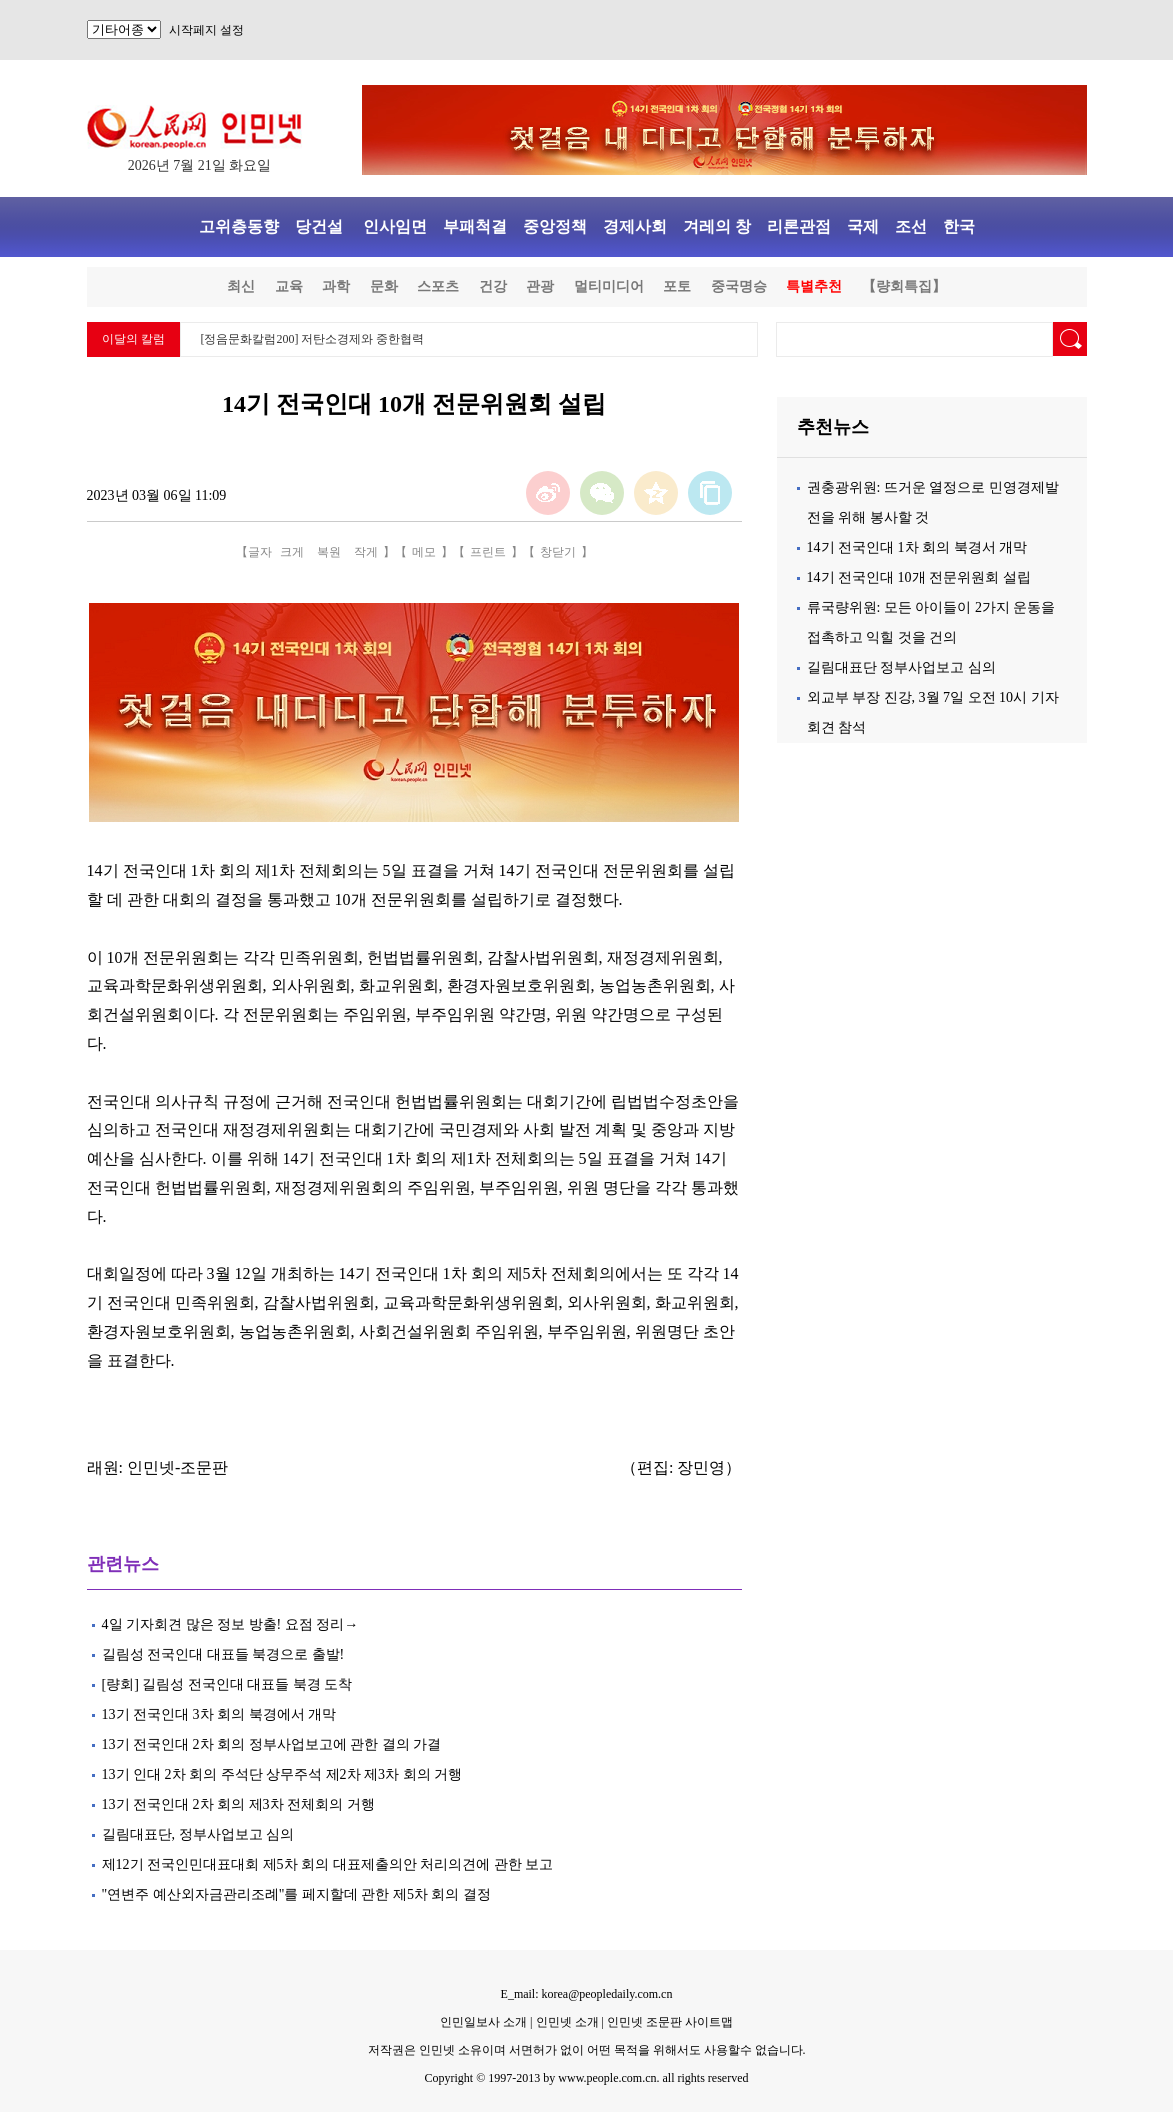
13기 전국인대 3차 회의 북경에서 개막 (219, 1714)
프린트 (488, 552)
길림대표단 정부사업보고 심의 (901, 667)
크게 (292, 552)
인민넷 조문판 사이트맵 (670, 2022)
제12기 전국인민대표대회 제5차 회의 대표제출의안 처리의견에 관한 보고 (328, 1864)
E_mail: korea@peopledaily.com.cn (587, 1994)
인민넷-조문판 (177, 1467)
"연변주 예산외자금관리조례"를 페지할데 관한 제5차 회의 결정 (298, 1894)
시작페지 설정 (206, 30)
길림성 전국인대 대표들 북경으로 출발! (225, 1654)
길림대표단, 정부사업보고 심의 (198, 1834)
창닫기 (558, 552)
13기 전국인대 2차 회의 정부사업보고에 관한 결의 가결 (272, 1744)
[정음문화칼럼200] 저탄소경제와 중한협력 (313, 339)
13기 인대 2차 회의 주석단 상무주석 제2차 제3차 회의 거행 (282, 1774)
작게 (366, 552)
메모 (424, 552)
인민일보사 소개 (483, 2022)
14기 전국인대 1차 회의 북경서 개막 (917, 547)
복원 (329, 552)
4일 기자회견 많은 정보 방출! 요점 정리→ (230, 1624)
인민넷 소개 (566, 2022)
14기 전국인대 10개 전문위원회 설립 (919, 577)
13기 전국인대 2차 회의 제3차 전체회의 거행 (238, 1804)
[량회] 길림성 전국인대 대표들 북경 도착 (227, 1684)
